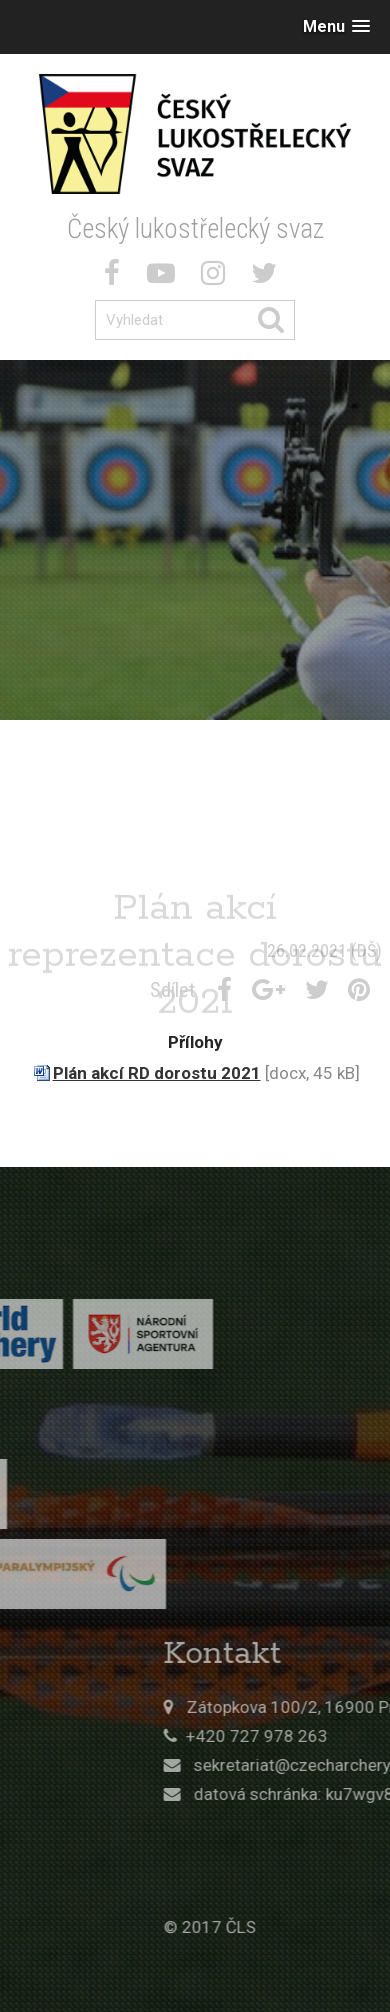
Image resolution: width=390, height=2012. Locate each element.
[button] (336, 26)
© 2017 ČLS (283, 1927)
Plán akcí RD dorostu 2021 (157, 1073)
